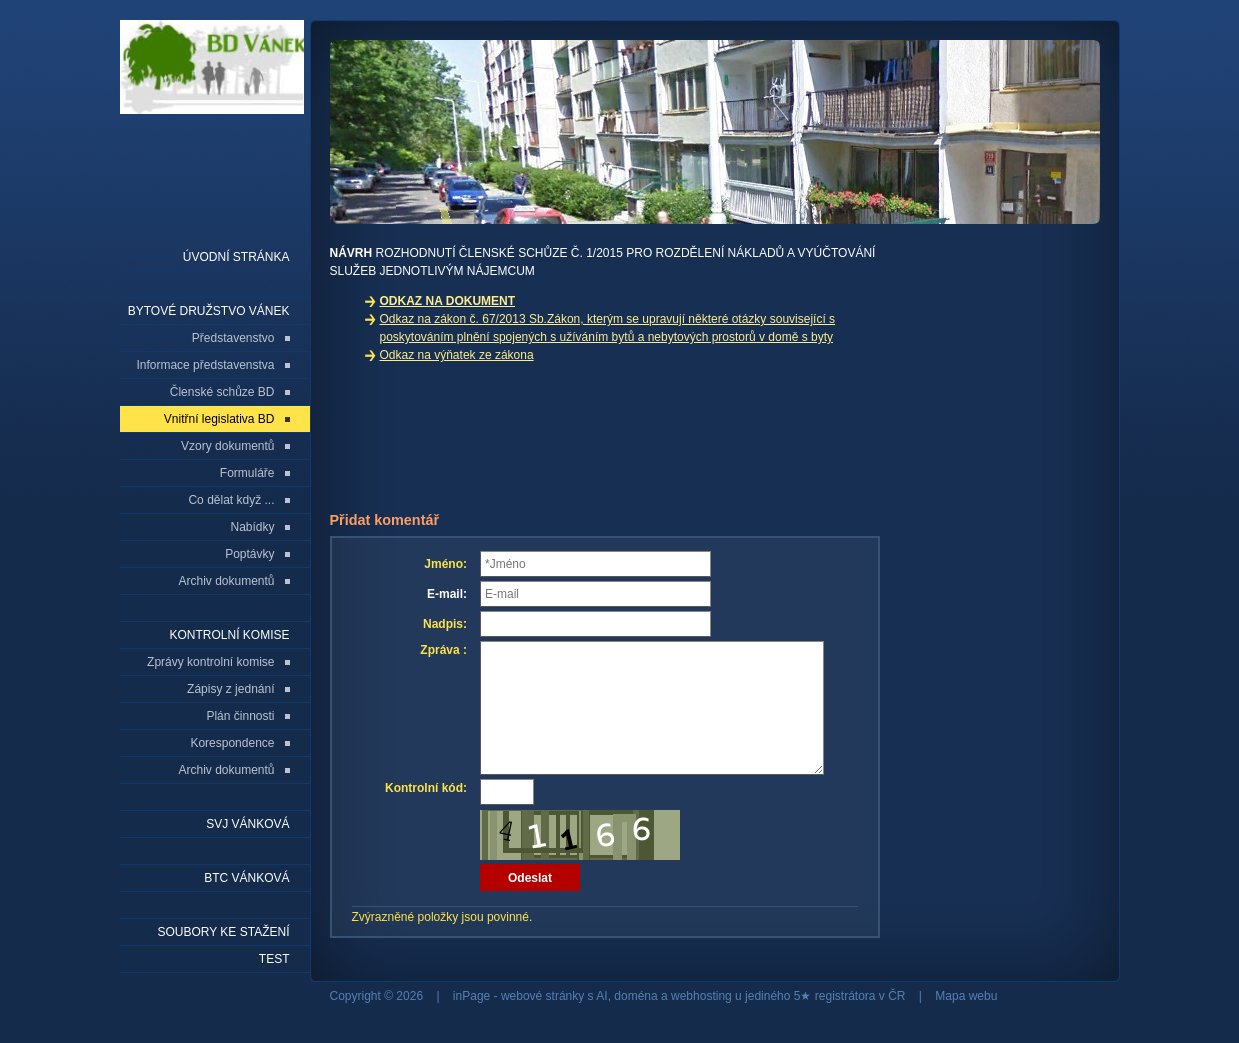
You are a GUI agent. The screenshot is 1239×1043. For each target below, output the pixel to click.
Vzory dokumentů (227, 446)
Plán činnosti (240, 716)
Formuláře (247, 473)
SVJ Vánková (247, 824)
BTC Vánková (246, 878)
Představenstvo (233, 338)
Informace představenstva (205, 365)
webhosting (701, 996)
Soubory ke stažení (223, 932)
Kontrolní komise (229, 635)
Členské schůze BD (222, 392)
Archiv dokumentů (226, 581)
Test (274, 959)
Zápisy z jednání (230, 689)
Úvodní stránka (236, 257)
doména (635, 996)
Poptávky (249, 554)
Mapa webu (966, 996)
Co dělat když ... (231, 500)
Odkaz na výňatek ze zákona (457, 355)
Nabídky (252, 527)
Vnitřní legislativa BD (219, 419)
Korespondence (232, 743)
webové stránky (542, 996)
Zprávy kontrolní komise (210, 662)
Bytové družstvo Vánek (209, 311)
